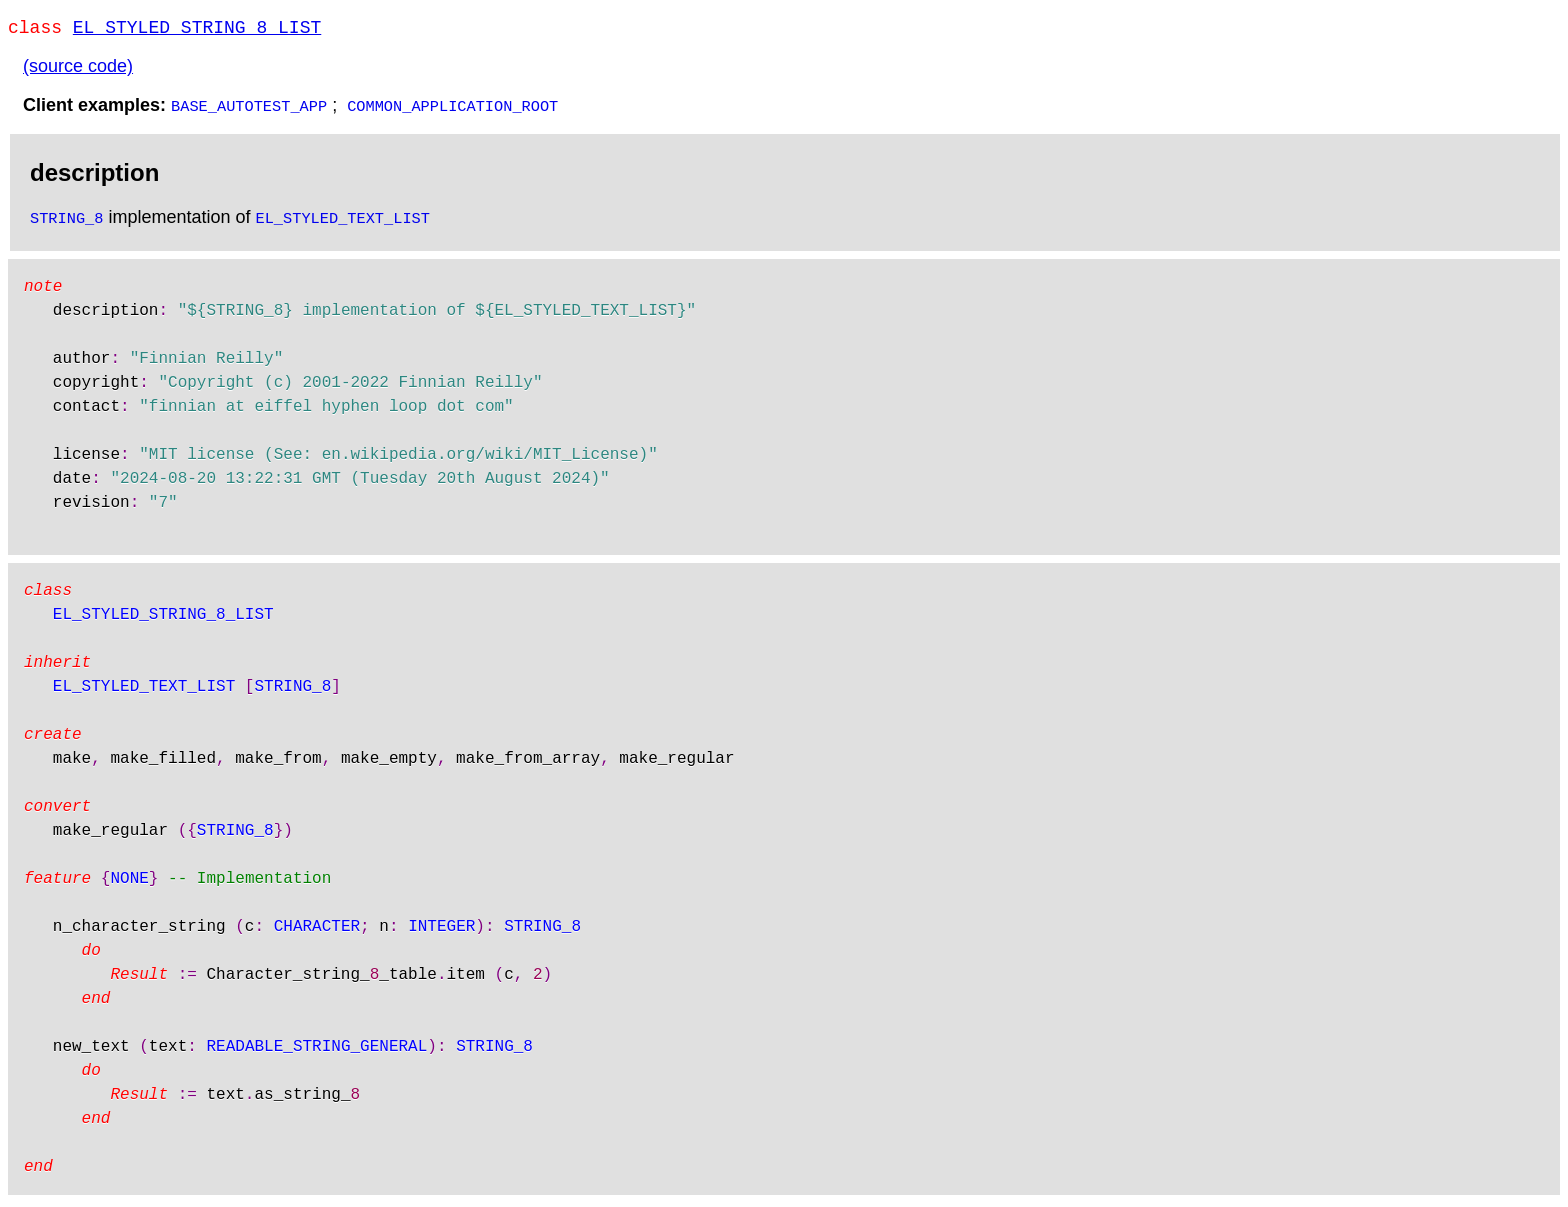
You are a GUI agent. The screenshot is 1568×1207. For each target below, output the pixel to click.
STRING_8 (66, 221)
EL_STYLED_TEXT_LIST (343, 221)
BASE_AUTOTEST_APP (249, 109)
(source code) (78, 70)
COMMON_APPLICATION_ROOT (452, 109)
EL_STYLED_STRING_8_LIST (197, 30)
